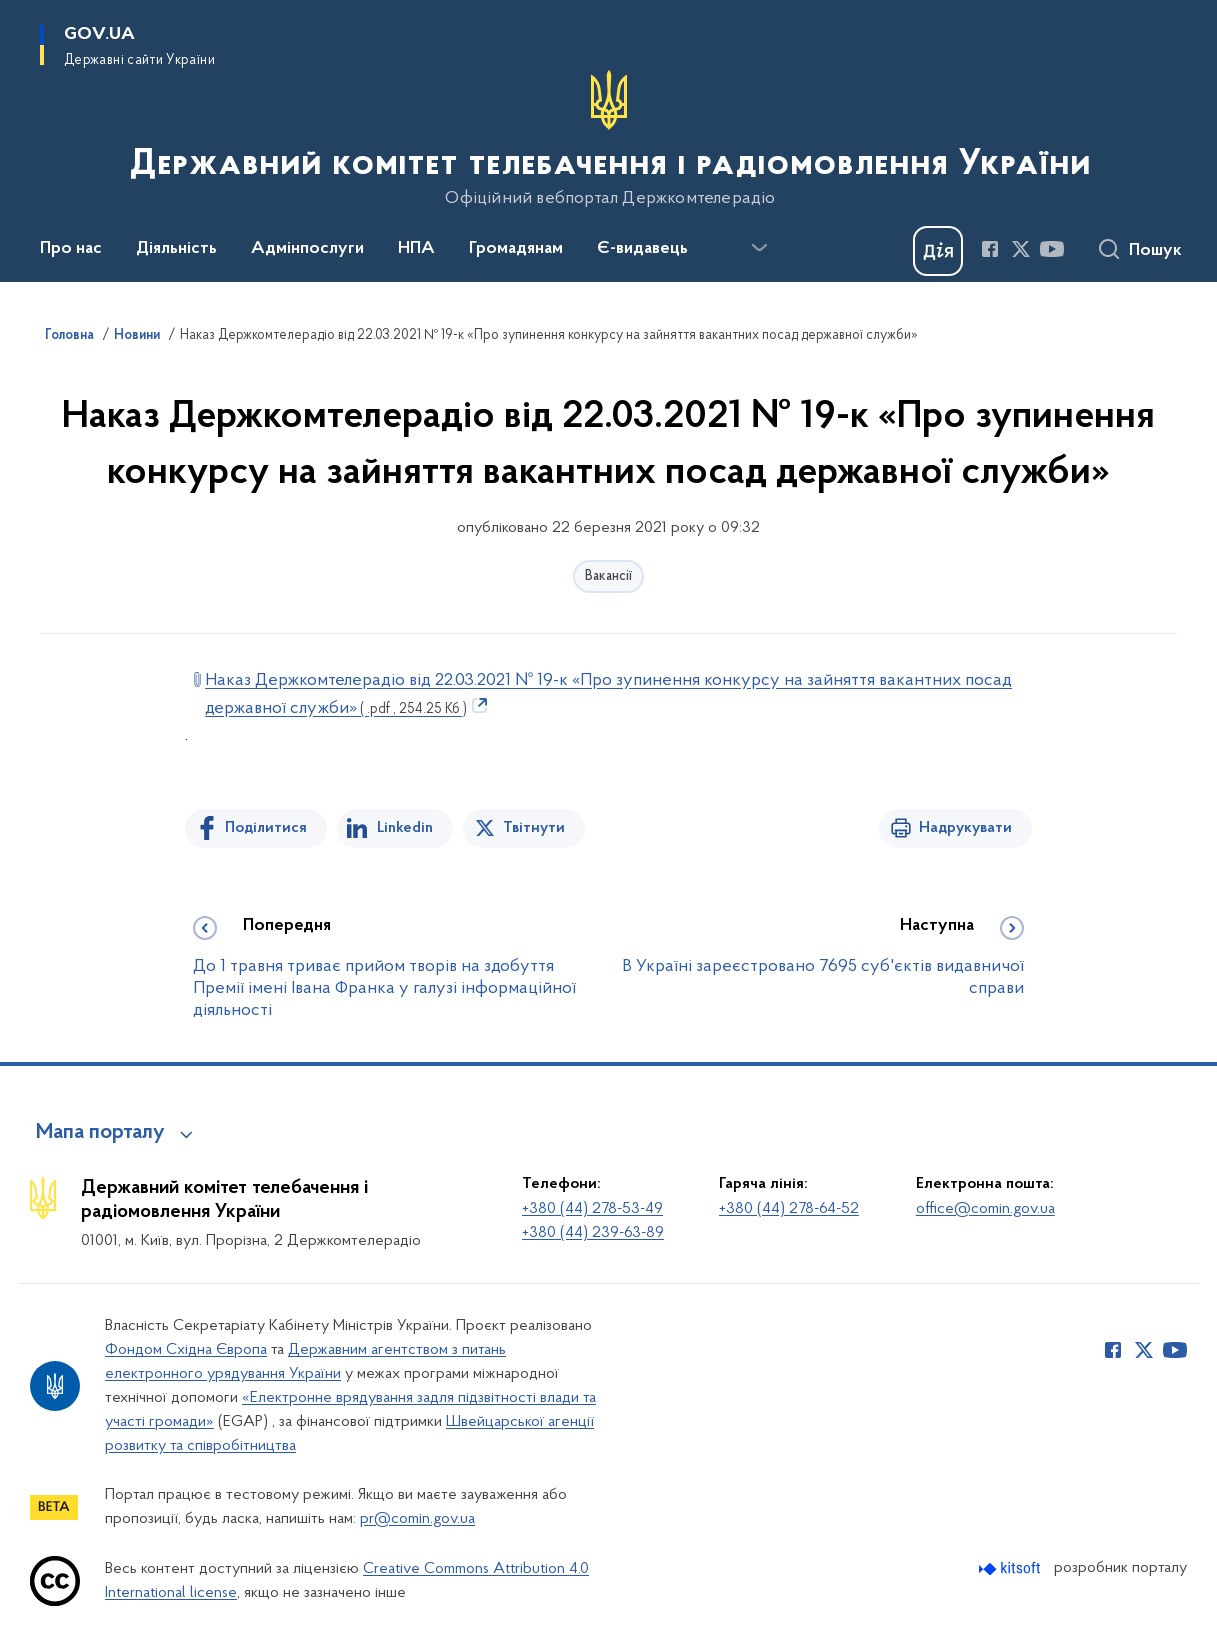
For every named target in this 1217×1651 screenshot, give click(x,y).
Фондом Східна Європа (186, 1350)
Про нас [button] (71, 249)
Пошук (1155, 251)
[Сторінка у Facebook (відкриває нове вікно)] (990, 249)
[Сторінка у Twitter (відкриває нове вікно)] (1021, 249)
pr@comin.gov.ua (417, 1519)
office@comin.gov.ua (985, 1209)
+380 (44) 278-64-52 (789, 1209)
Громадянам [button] (516, 249)
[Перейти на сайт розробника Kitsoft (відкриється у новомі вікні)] (1011, 1568)
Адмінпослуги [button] (307, 249)
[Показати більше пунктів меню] (759, 248)
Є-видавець (642, 249)
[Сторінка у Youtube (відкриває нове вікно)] (1052, 249)
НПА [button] (416, 249)
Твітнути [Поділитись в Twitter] (534, 828)
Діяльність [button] (176, 249)
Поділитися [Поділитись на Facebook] (266, 828)
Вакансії (608, 576)
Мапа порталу (100, 1133)
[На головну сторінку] (608, 139)
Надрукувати (965, 828)
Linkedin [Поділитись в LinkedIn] (405, 828)
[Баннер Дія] (938, 251)
